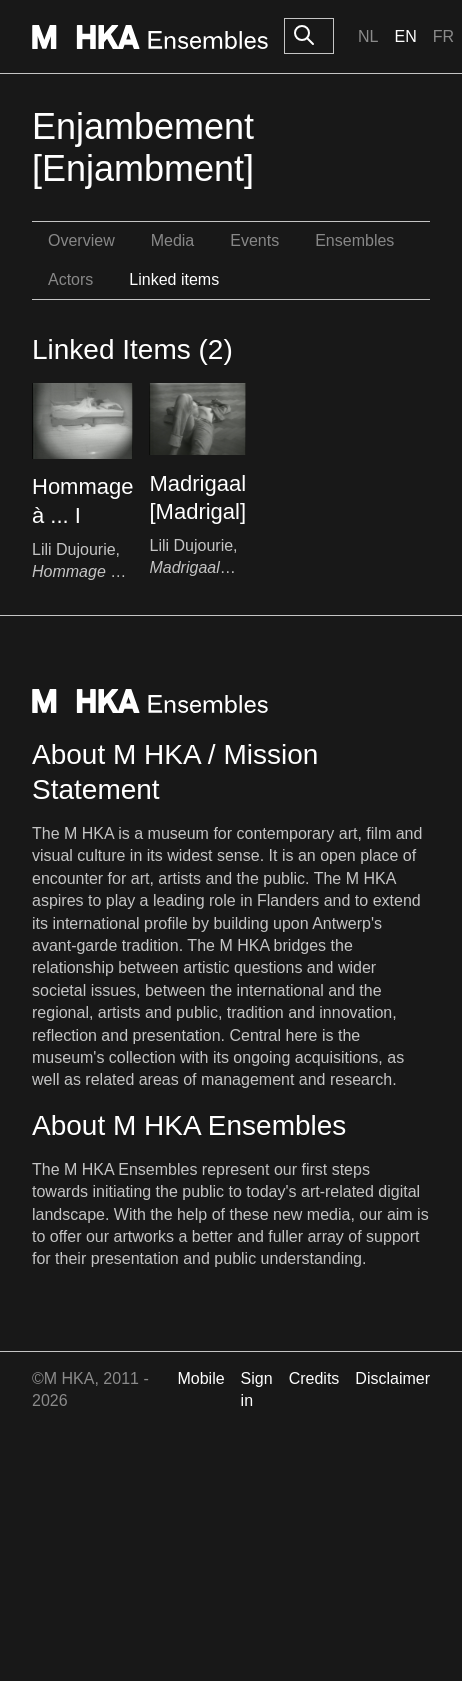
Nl (368, 36)
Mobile (200, 1378)
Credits (314, 1378)
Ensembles (354, 240)
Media (173, 240)
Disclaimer (392, 1378)
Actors (70, 279)
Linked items (174, 279)
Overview (81, 240)
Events (254, 240)
